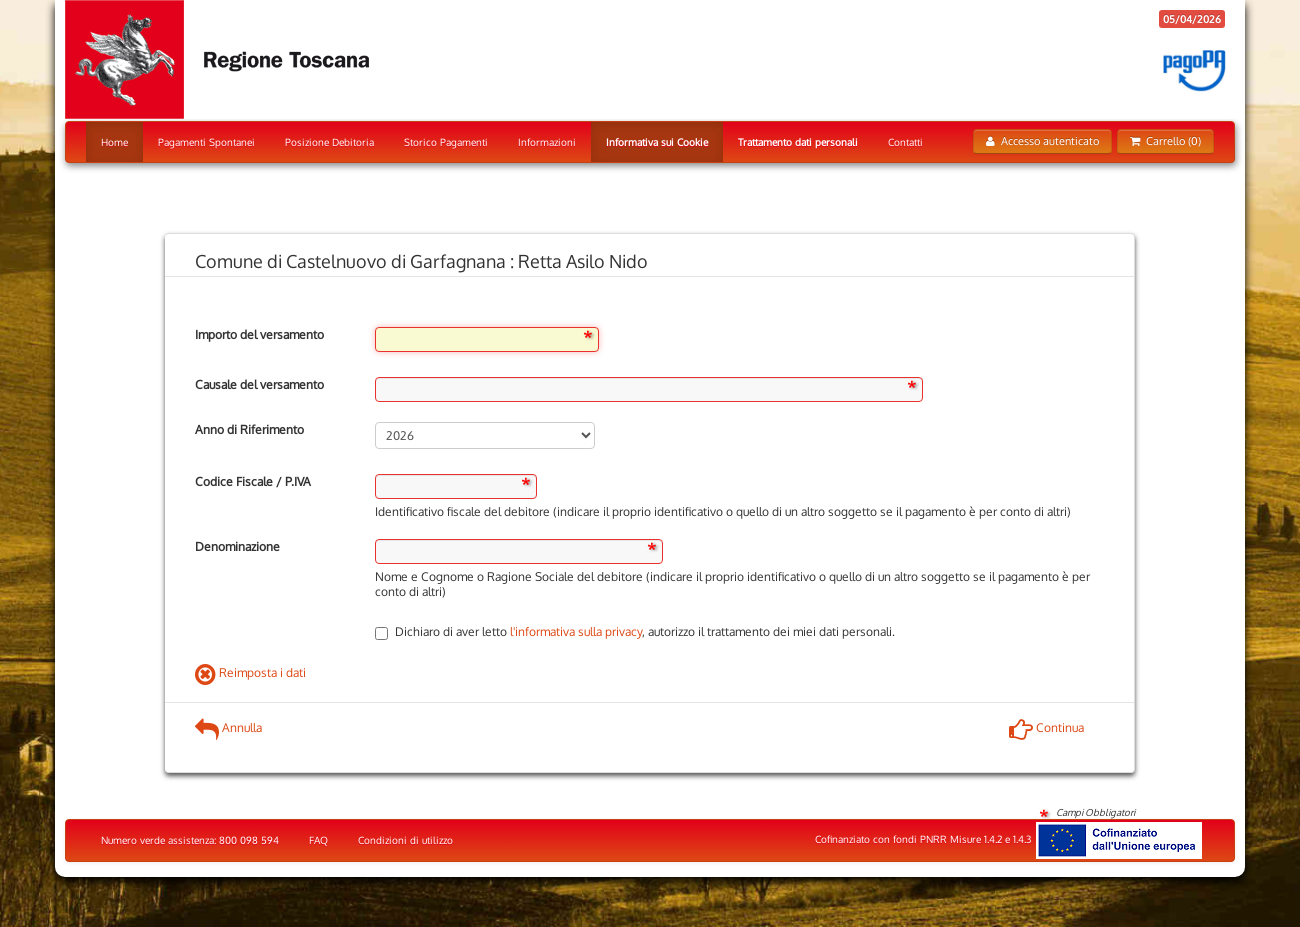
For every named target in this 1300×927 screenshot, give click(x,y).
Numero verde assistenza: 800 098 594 (190, 840)
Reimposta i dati (250, 672)
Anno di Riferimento (249, 429)
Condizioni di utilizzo (405, 840)
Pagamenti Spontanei (206, 142)
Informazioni (547, 142)
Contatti (905, 142)
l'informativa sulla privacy (576, 631)
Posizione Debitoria (329, 142)
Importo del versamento (259, 334)
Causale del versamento (259, 384)
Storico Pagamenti (446, 142)
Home (114, 142)
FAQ (318, 840)
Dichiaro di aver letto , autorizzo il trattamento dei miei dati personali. (635, 631)
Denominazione (237, 546)
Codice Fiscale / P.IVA (253, 481)
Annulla (228, 727)
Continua (1046, 727)
